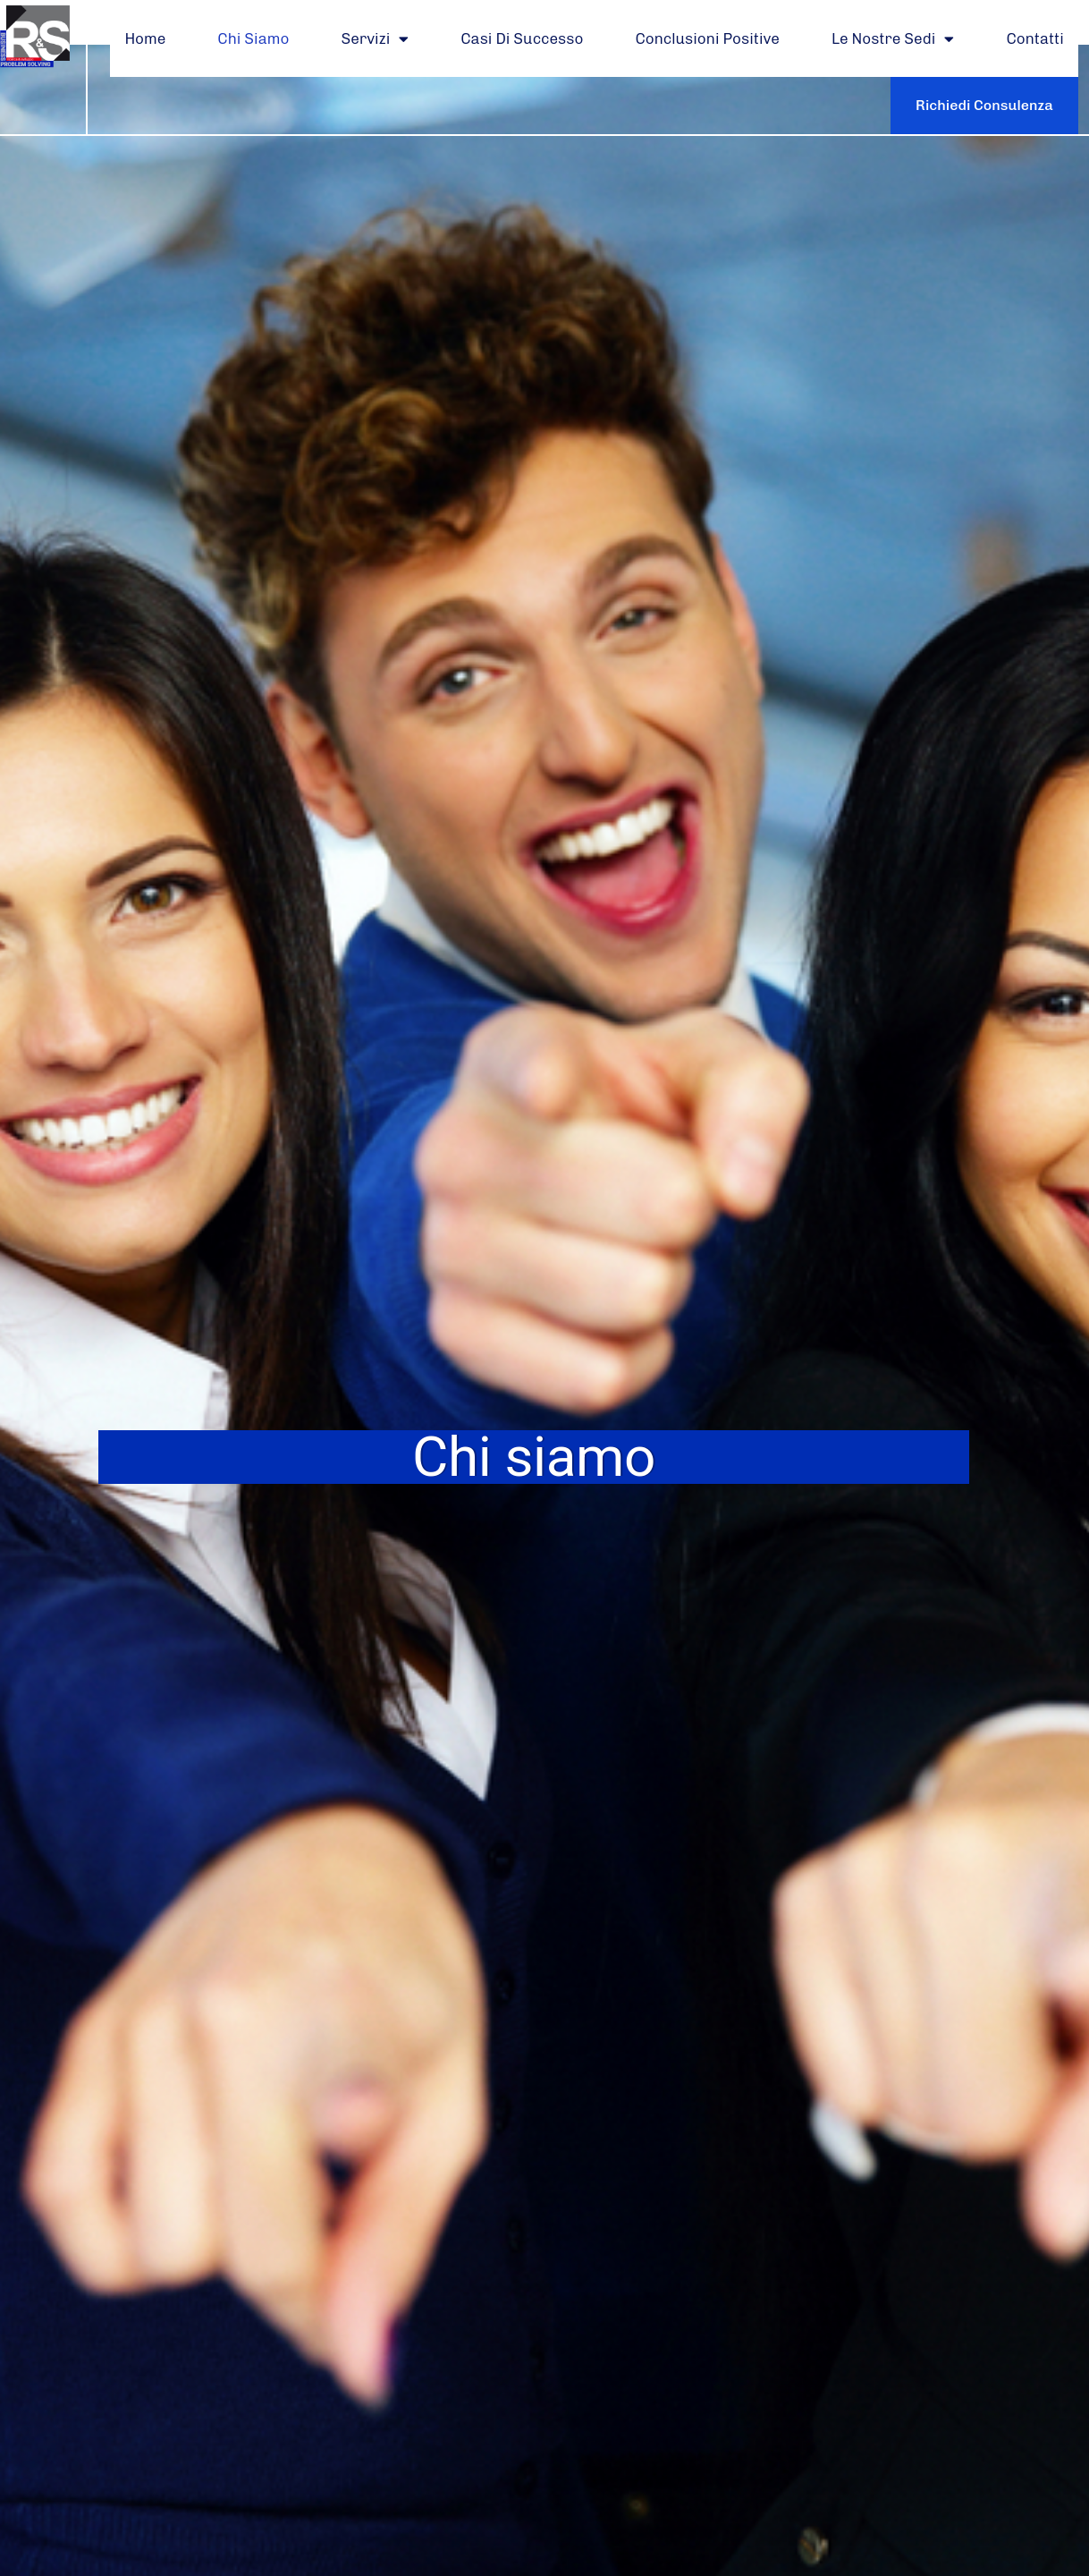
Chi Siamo (253, 38)
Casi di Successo (521, 38)
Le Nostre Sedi (893, 38)
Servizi (375, 38)
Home (144, 38)
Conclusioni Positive (707, 38)
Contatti (1034, 38)
